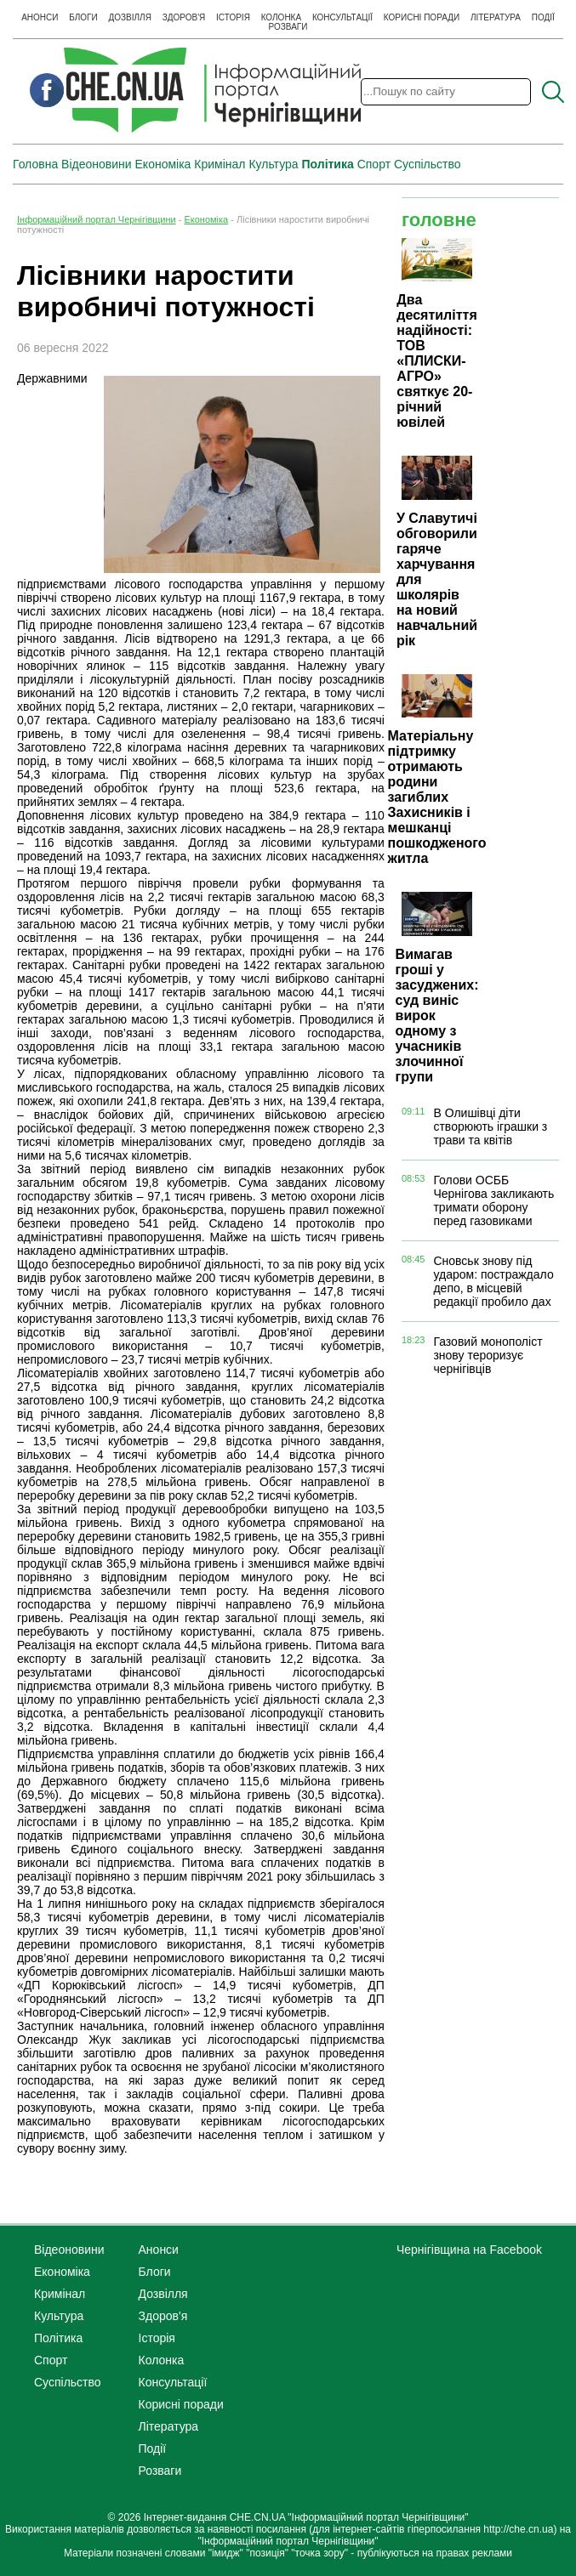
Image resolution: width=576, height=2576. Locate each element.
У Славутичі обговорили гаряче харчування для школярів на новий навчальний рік (436, 579)
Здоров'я (184, 17)
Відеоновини (96, 164)
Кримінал (219, 164)
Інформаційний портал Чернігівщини (96, 219)
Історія (233, 17)
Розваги (288, 26)
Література (495, 17)
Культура (273, 164)
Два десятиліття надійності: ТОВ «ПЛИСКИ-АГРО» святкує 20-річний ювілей (436, 360)
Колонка (281, 17)
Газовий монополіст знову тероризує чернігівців (487, 1355)
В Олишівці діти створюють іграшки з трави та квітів (490, 1126)
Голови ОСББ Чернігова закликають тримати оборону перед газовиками (493, 1200)
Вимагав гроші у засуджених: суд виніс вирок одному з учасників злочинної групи (437, 1015)
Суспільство (427, 164)
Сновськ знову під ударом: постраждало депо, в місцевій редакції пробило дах (493, 1281)
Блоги (83, 17)
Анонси (39, 17)
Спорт (374, 164)
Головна (35, 164)
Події (543, 17)
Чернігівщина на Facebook (469, 2249)
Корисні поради (421, 17)
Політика (327, 164)
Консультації (342, 17)
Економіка (163, 164)
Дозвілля (130, 17)
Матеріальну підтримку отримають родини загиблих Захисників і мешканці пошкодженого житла (437, 797)
